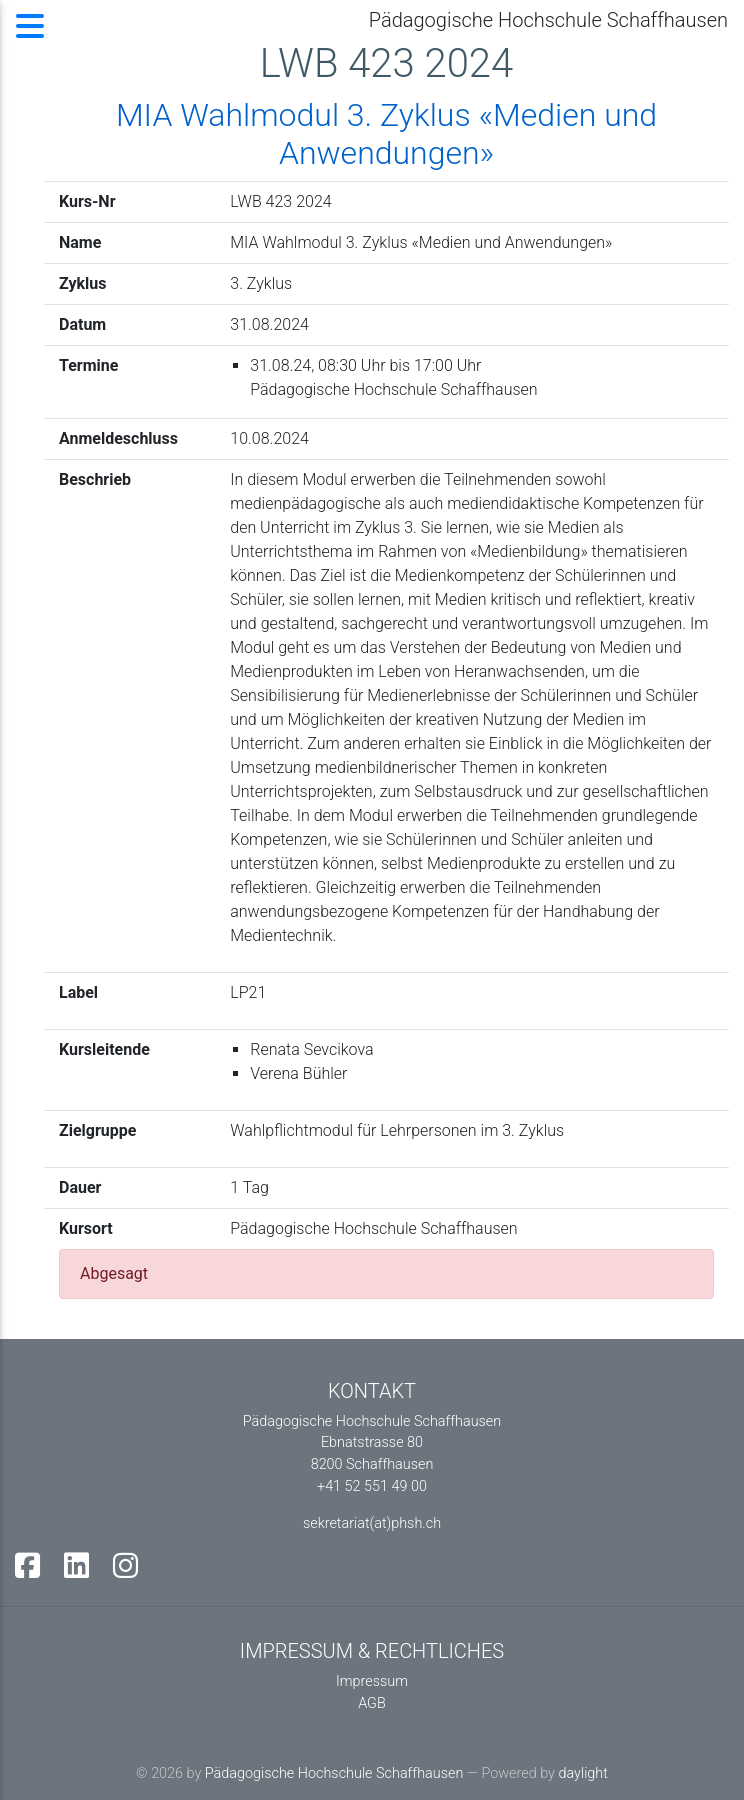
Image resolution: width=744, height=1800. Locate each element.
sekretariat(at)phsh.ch (372, 1523)
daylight (582, 1773)
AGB (372, 1703)
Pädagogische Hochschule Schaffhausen (334, 1773)
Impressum (372, 1681)
